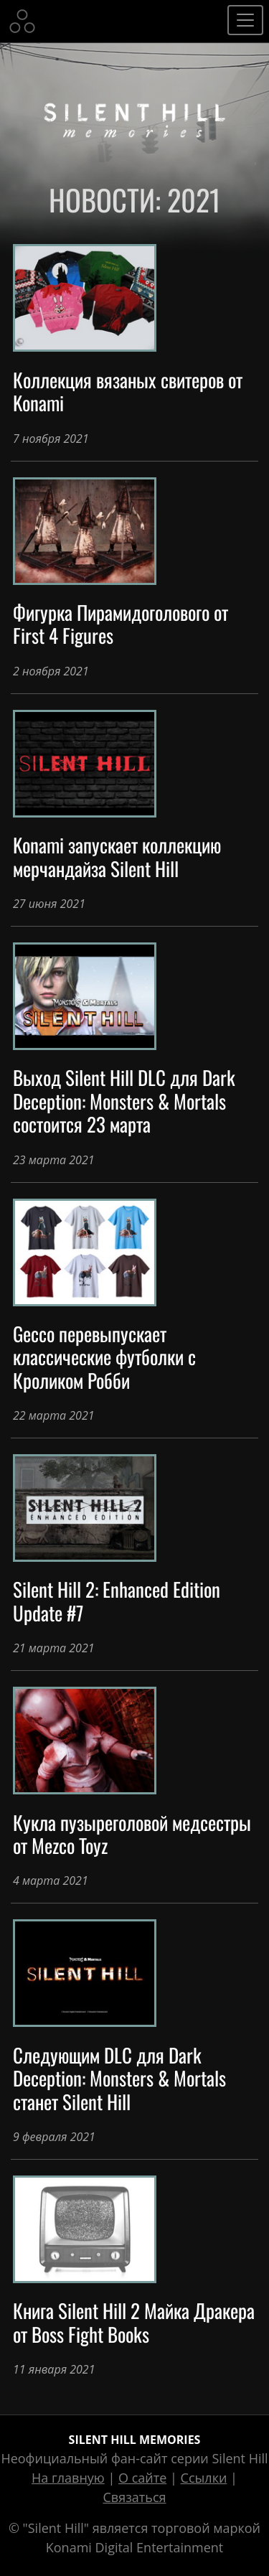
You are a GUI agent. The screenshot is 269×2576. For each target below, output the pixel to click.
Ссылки (204, 2477)
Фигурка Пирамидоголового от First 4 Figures (120, 624)
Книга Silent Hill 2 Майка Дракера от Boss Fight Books (134, 2322)
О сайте (142, 2477)
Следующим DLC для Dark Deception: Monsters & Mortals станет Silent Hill (119, 2078)
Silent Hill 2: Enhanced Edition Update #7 (116, 1600)
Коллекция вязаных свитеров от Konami (127, 391)
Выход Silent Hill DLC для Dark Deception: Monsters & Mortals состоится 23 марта (124, 1100)
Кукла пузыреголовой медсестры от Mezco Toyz (132, 1834)
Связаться (134, 2497)
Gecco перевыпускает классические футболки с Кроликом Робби (104, 1357)
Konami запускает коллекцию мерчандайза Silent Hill (117, 856)
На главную (68, 2477)
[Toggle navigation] (245, 20)
